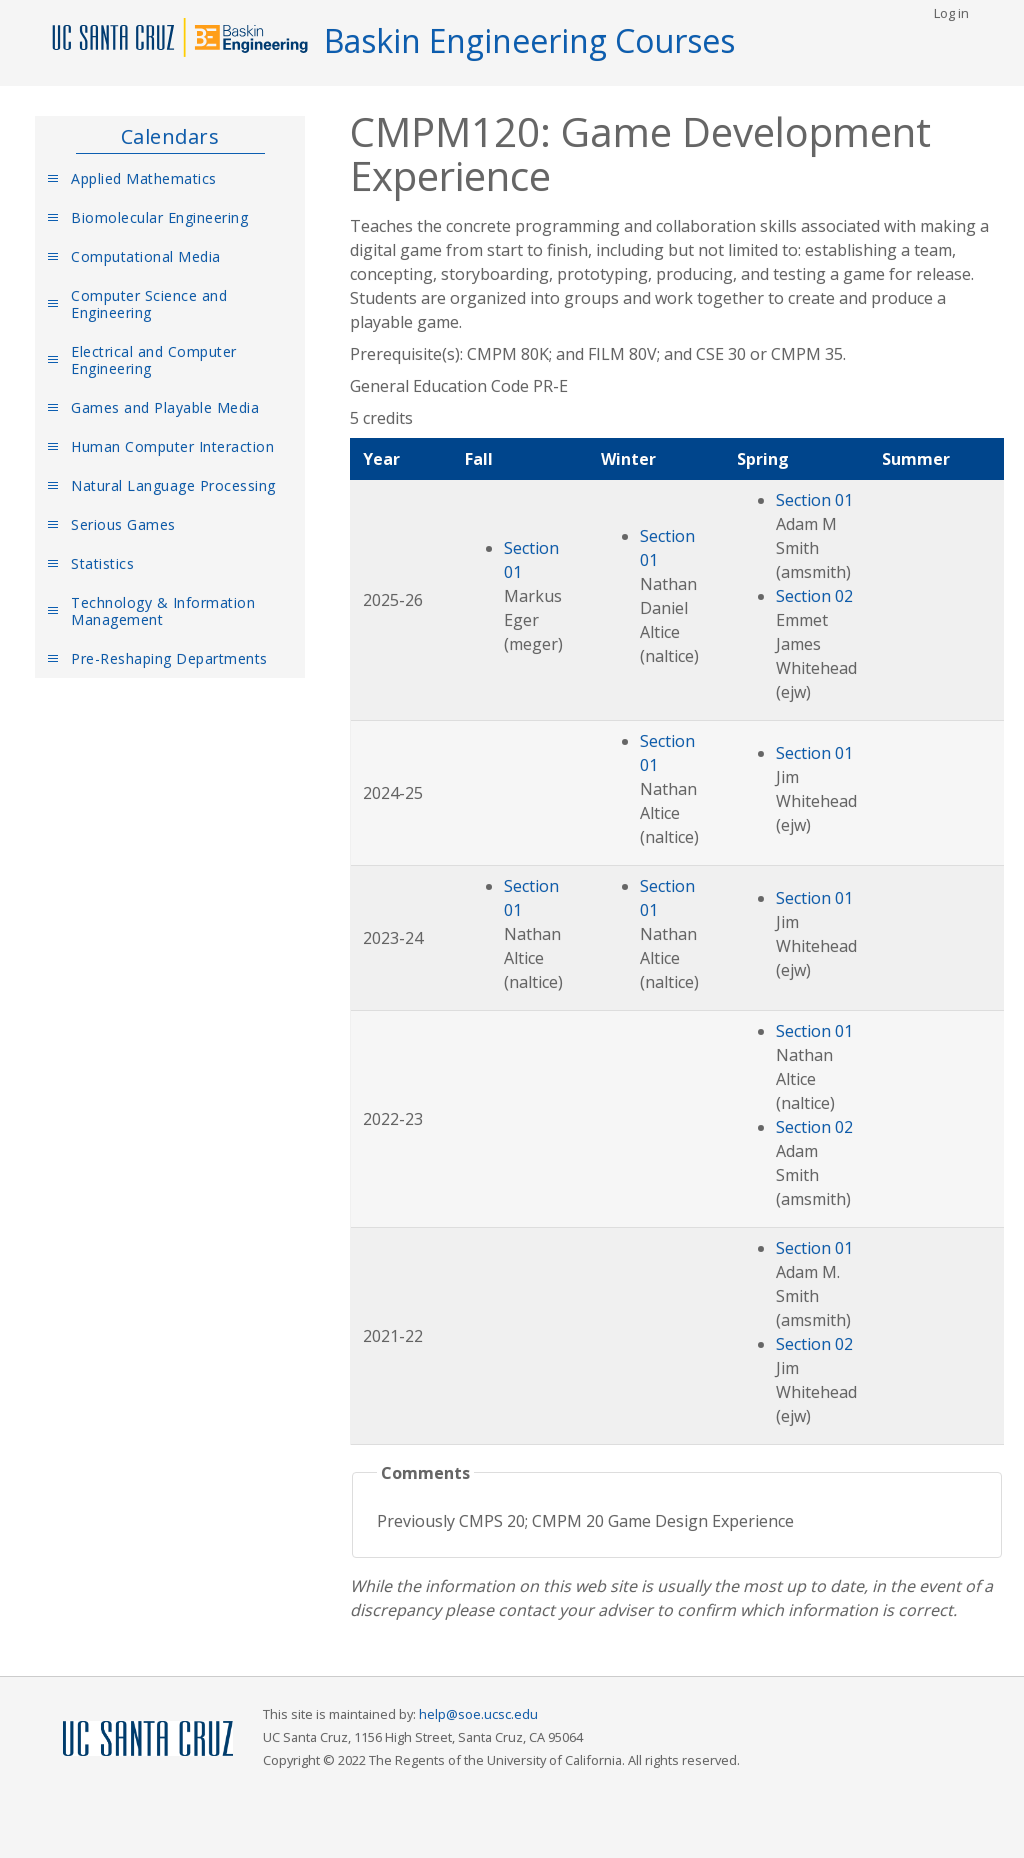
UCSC (148, 1739)
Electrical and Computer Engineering (154, 360)
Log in (951, 13)
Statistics (102, 563)
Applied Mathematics (144, 178)
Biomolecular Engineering (159, 217)
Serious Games (123, 524)
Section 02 (814, 596)
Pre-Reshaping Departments (169, 658)
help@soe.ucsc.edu (478, 1714)
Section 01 (814, 500)
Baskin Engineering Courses (529, 40)
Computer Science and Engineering (149, 304)
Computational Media (146, 256)
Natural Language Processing (173, 485)
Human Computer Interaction (172, 446)
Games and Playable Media (165, 407)
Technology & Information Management (163, 611)
